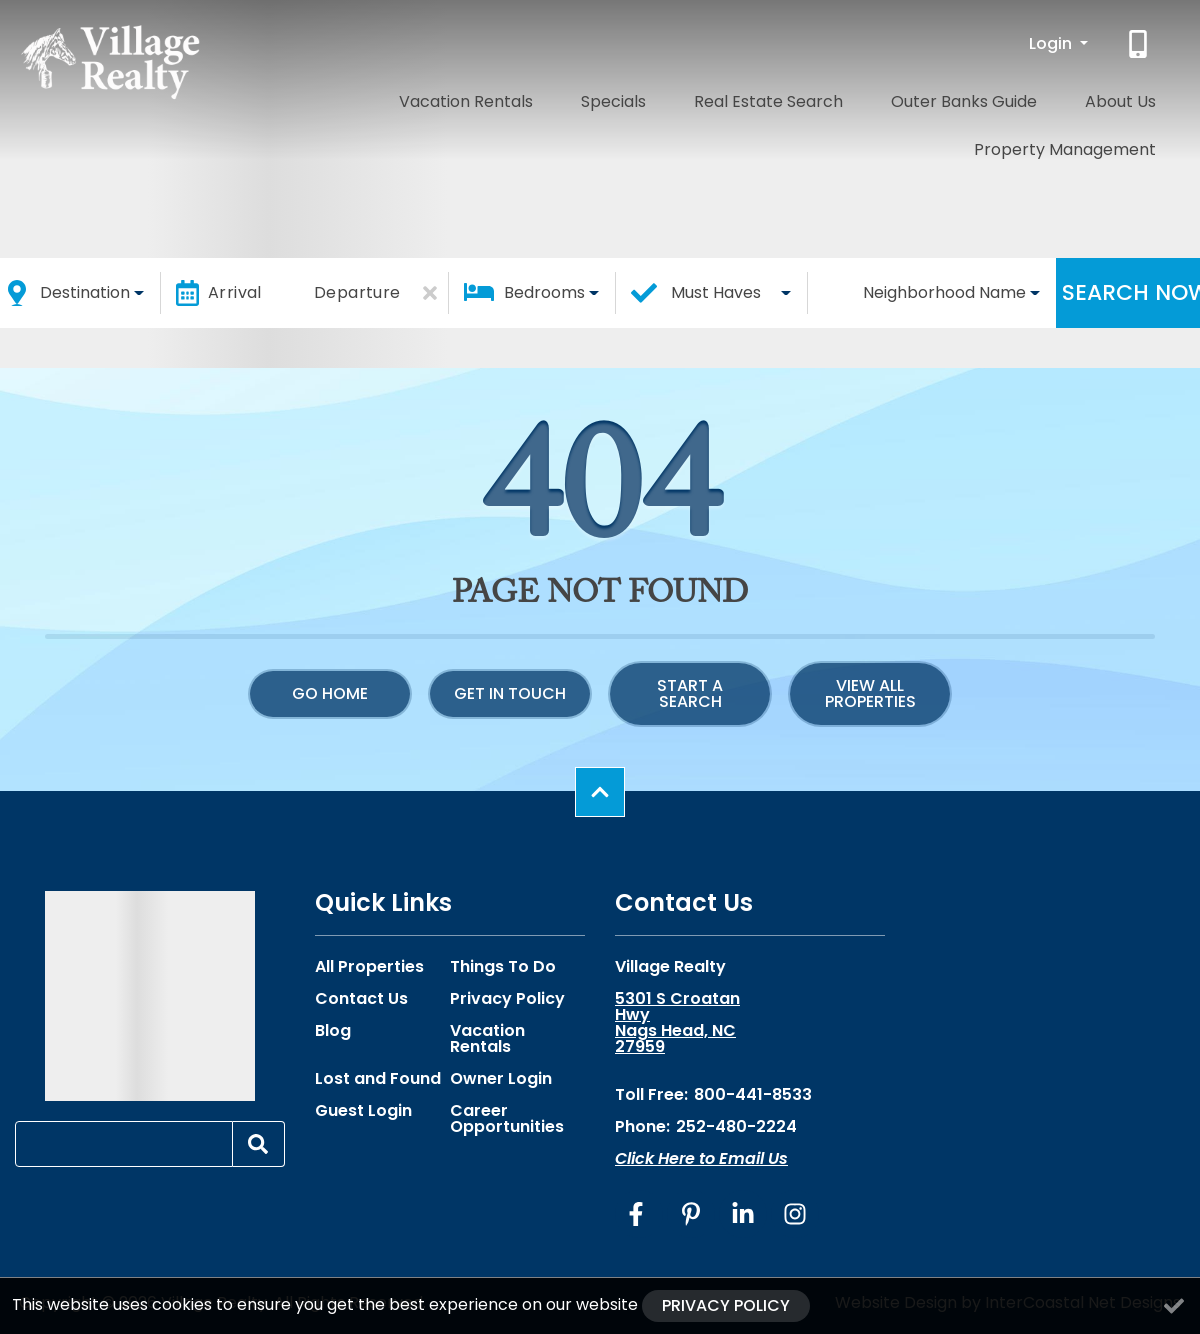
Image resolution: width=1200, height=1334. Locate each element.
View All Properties (870, 693)
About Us (936, 97)
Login (1052, 43)
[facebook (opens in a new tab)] (639, 1214)
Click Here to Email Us (701, 1158)
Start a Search (690, 693)
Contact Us (361, 999)
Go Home (330, 693)
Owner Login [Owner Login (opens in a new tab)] (501, 1079)
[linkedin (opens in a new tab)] (743, 1214)
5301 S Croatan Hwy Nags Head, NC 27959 (677, 1023)
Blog (333, 1031)
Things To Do (503, 967)
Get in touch (510, 693)
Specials (513, 97)
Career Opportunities (507, 1119)
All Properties (369, 967)
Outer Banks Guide (807, 97)
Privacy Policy (507, 999)
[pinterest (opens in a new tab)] (691, 1214)
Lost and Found (378, 1079)
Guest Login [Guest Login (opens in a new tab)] (363, 1111)
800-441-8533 (753, 1094)
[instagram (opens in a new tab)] (795, 1214)
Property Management (1080, 97)
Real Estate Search (640, 97)
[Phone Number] (1140, 44)
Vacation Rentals (393, 97)
